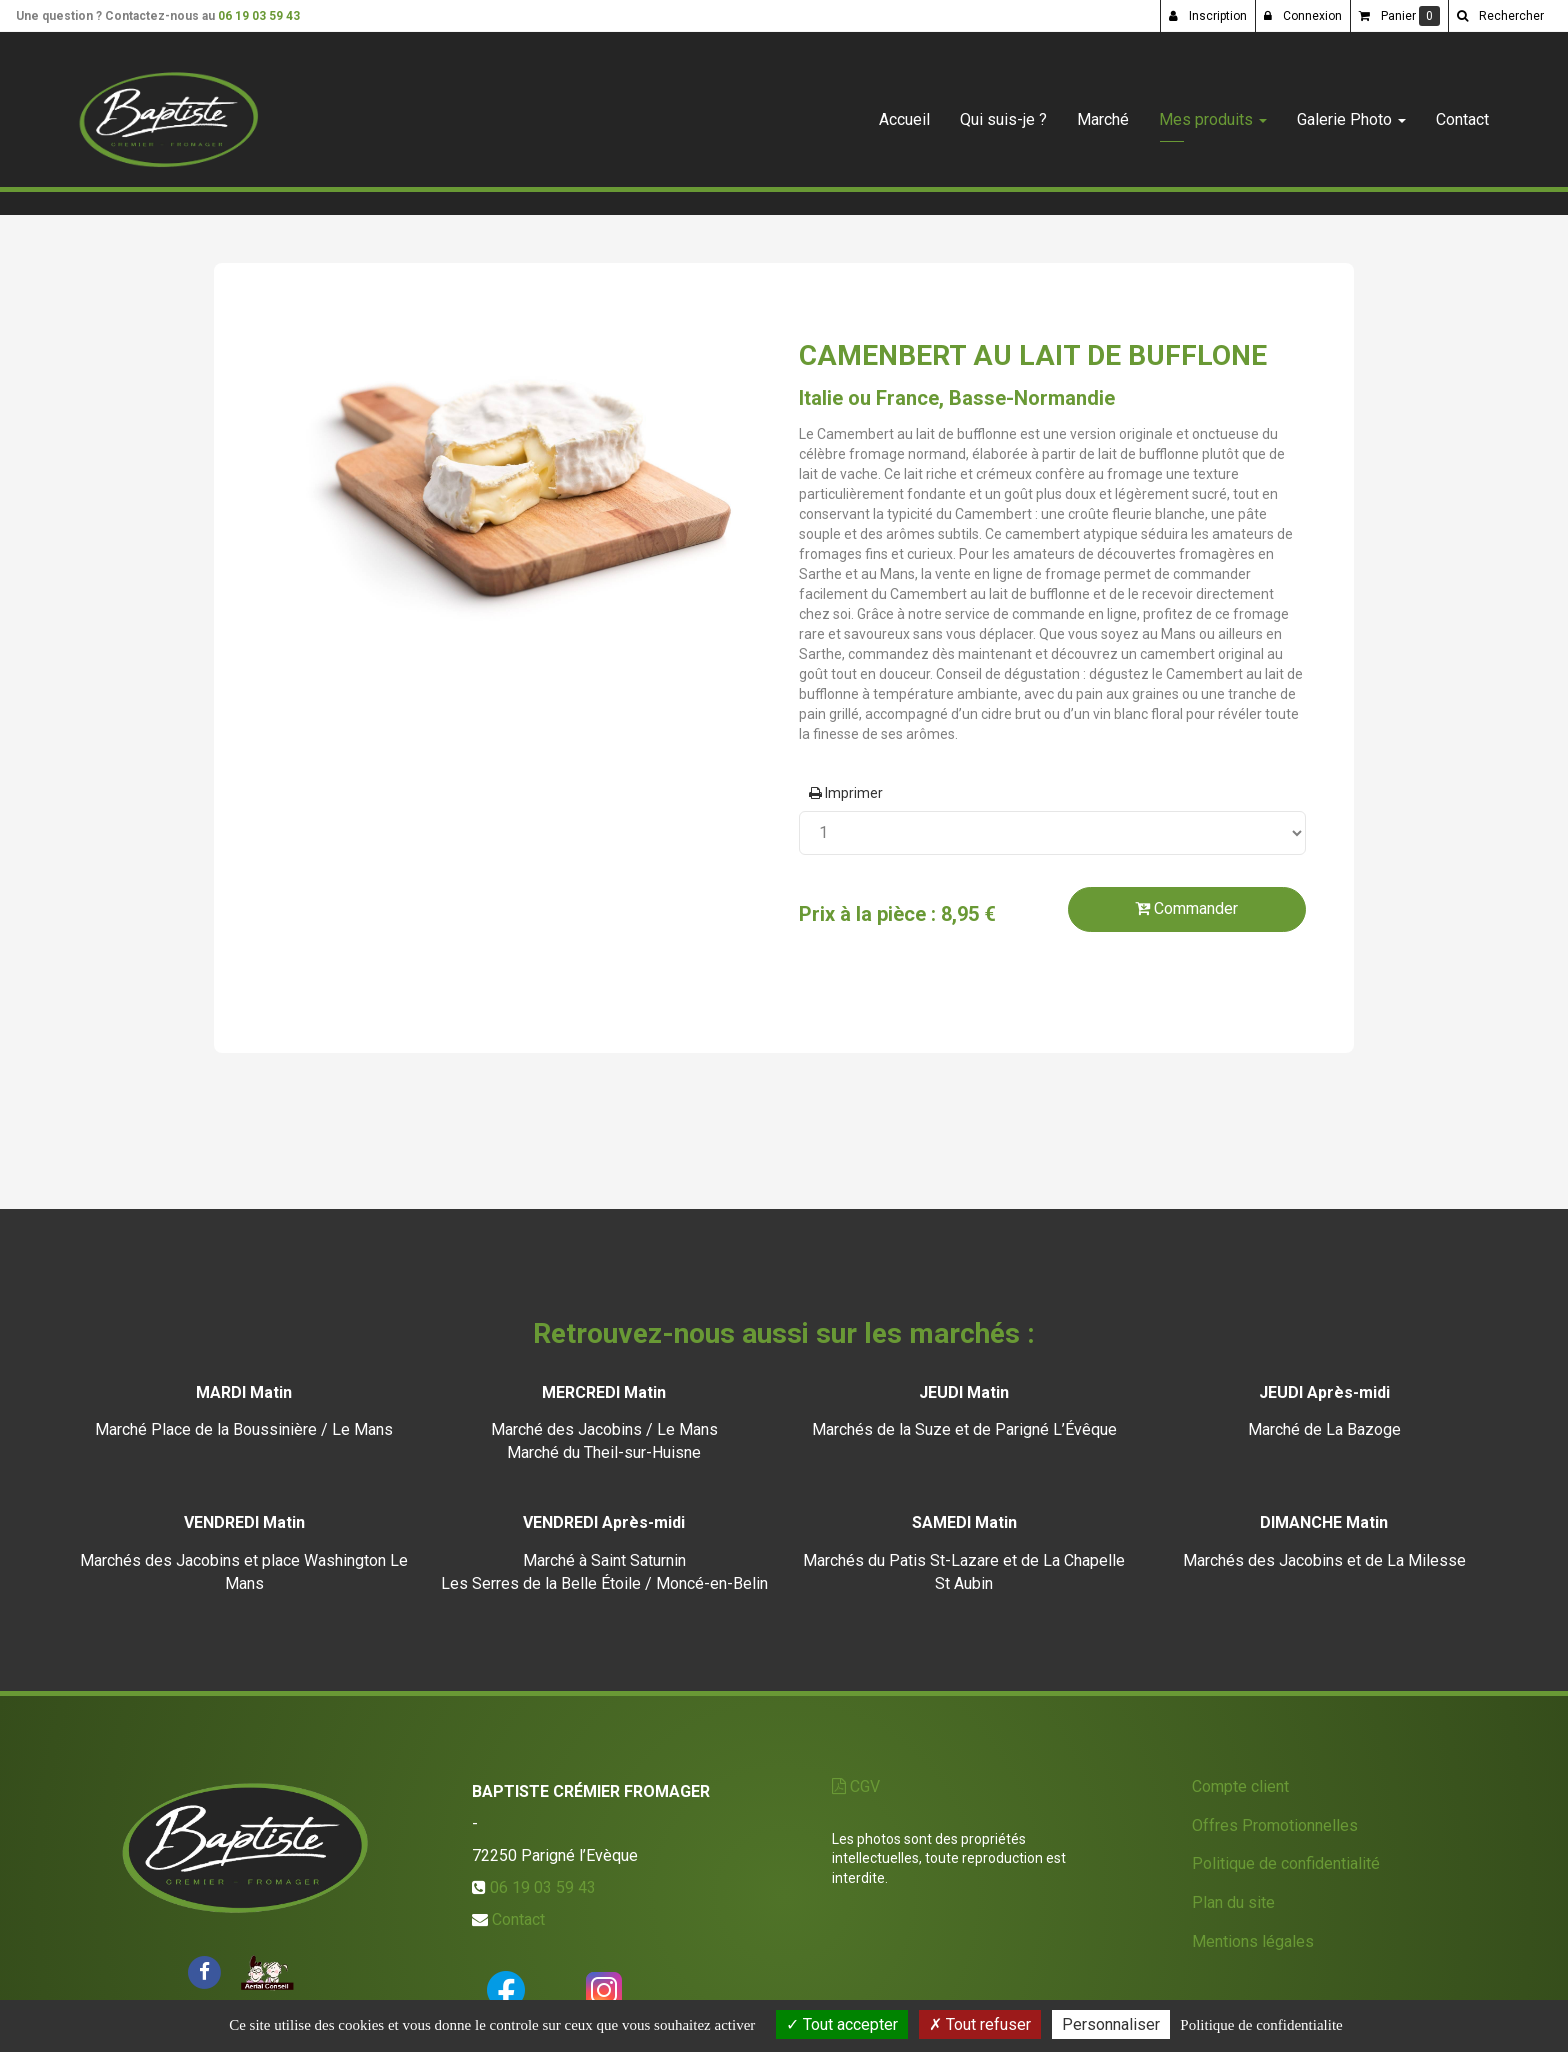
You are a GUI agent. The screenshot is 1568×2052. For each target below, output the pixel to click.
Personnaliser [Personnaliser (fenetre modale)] (1111, 2024)
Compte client (1240, 1786)
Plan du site (1233, 1902)
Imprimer (846, 793)
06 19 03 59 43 (259, 16)
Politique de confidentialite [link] (1261, 2025)
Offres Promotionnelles (1275, 1825)
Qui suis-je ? (1003, 111)
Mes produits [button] (1213, 111)
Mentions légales (1253, 1941)
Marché (1103, 111)
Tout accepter (842, 2024)
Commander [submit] (1186, 908)
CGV (856, 1786)
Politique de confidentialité (1286, 1863)
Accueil (904, 111)
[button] (1500, 16)
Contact (1462, 111)
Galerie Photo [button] (1351, 111)
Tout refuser (980, 2024)
